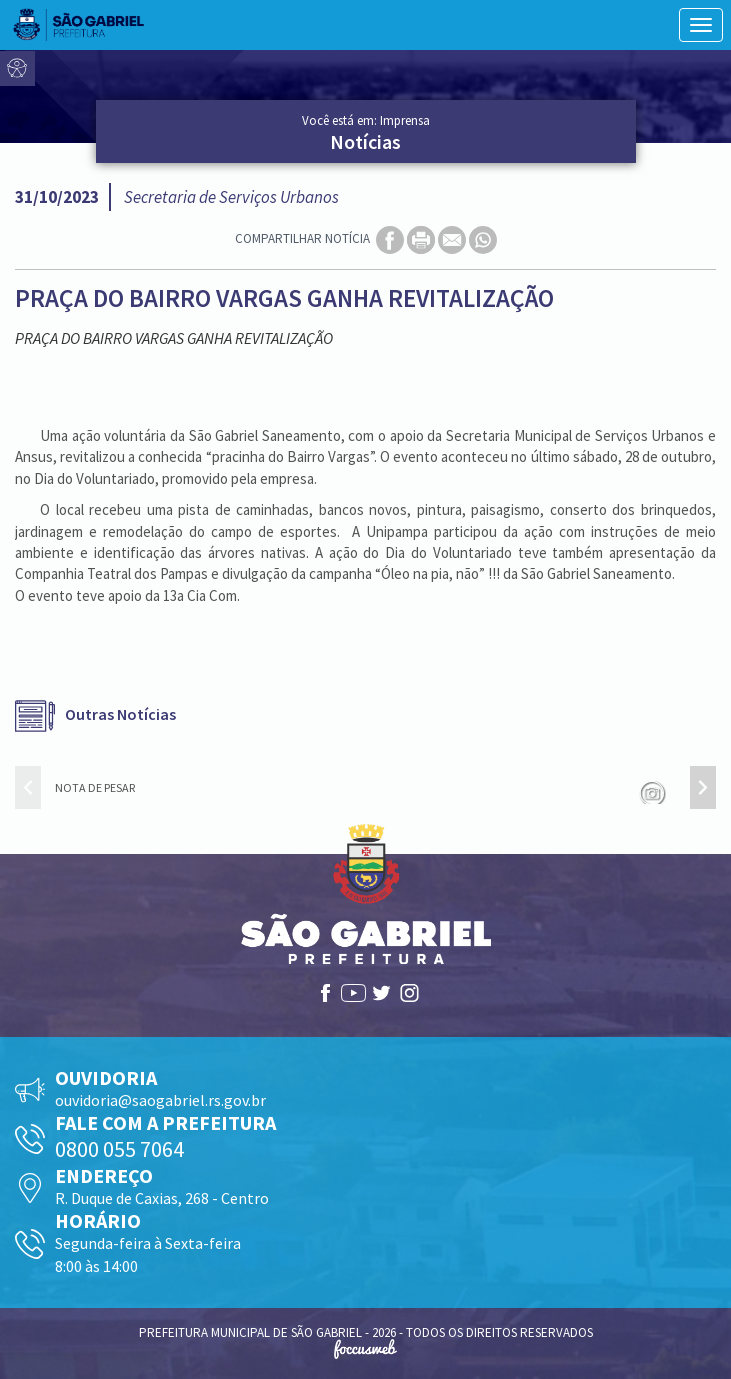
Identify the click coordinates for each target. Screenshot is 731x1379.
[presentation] (28, 787)
